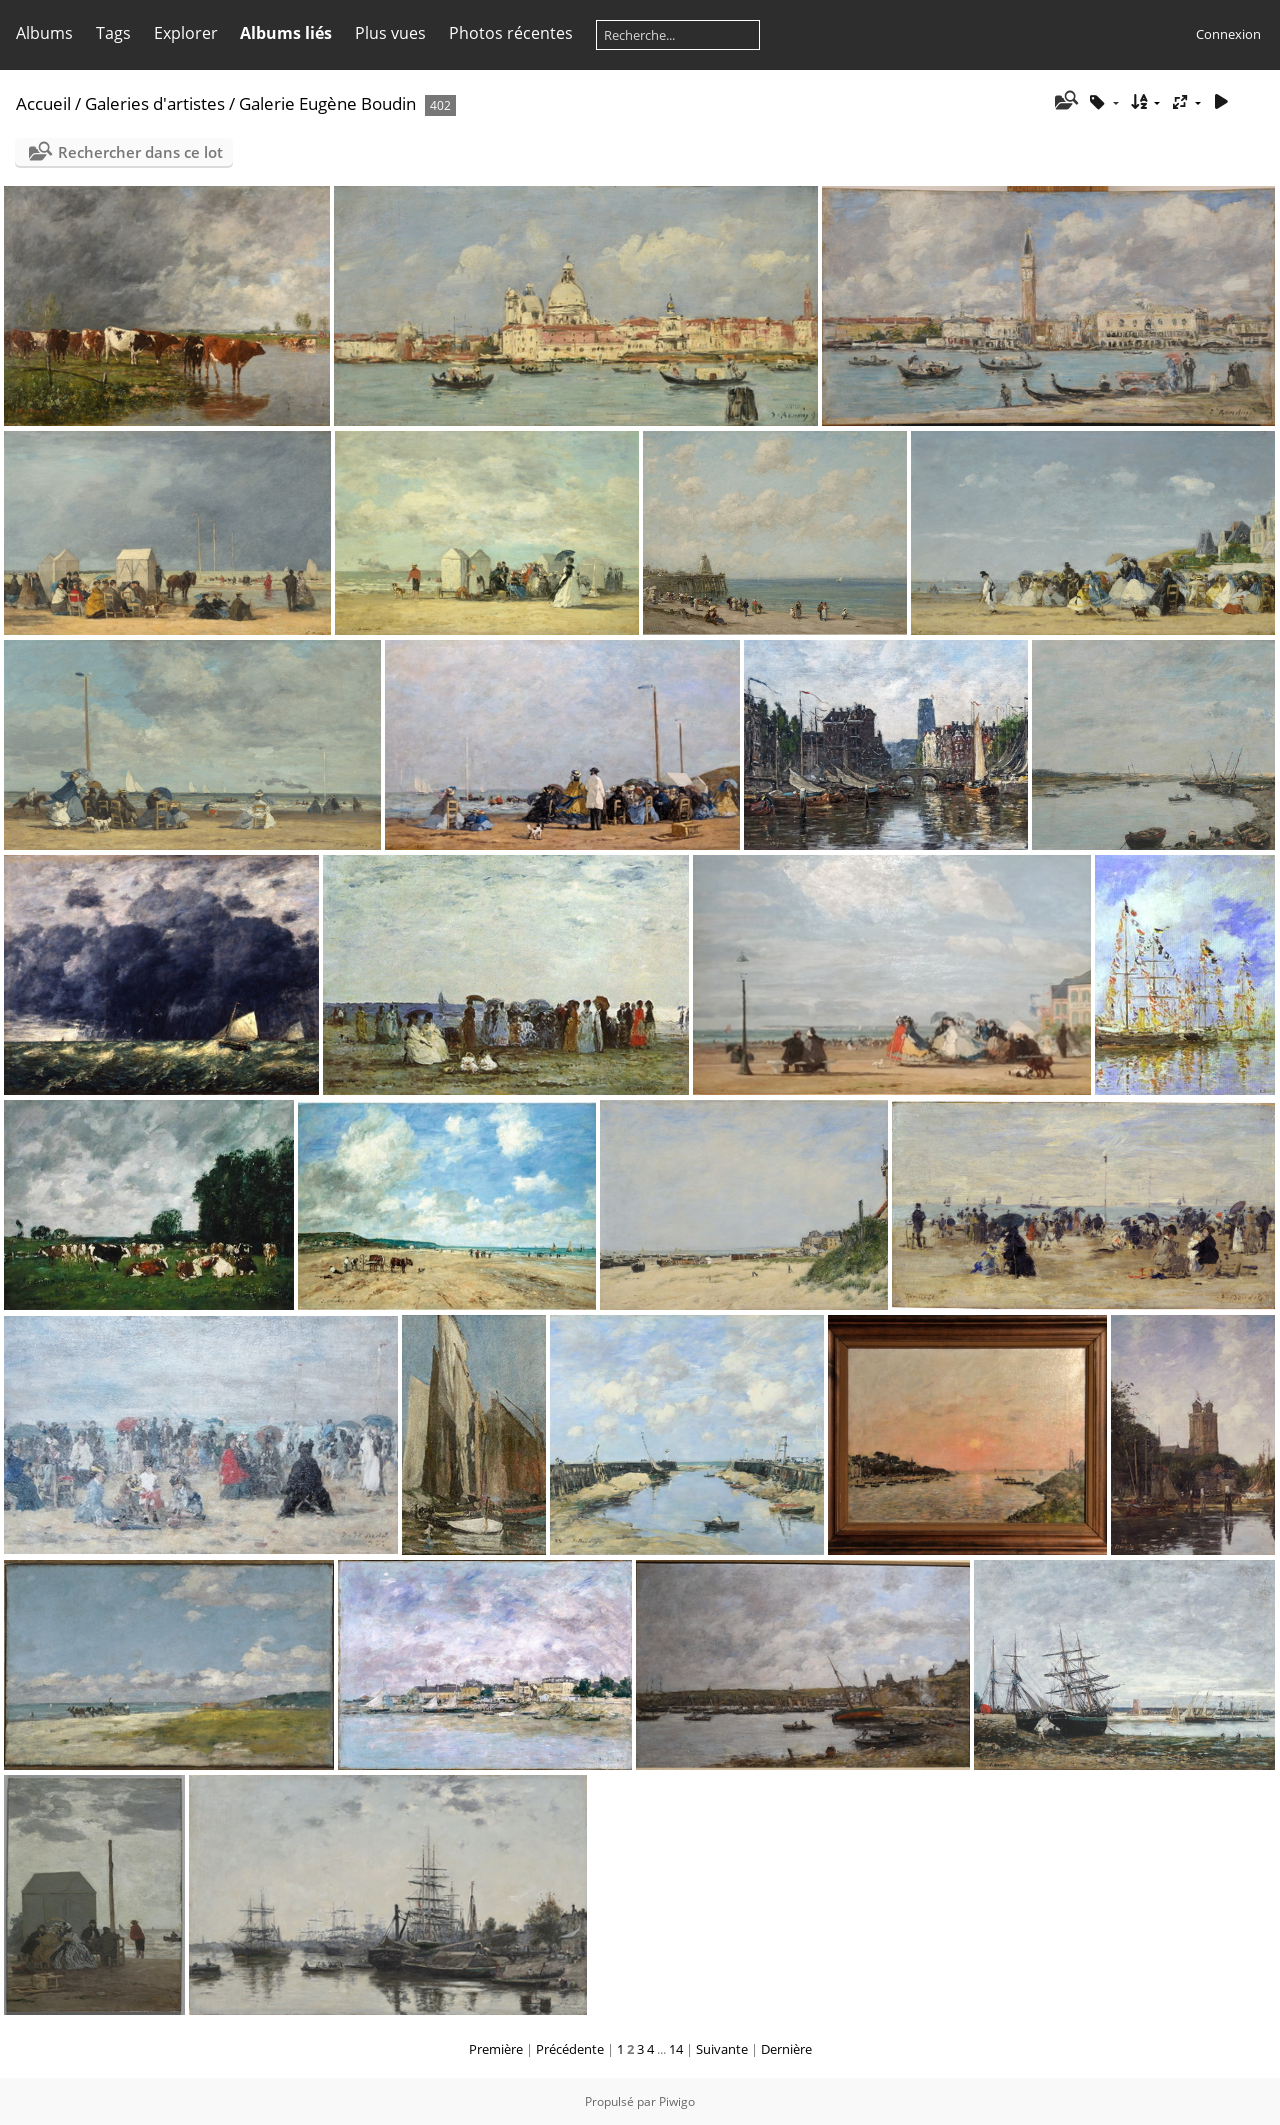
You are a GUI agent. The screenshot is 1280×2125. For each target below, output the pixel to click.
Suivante (722, 2049)
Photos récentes (511, 33)
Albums (44, 33)
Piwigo (677, 2101)
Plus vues (390, 33)
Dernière (786, 2049)
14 (676, 2049)
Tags (113, 33)
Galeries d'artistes (155, 103)
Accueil (43, 103)
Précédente (570, 2049)
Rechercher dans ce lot (140, 152)
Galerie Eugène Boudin (327, 103)
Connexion (1228, 34)
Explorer (186, 33)
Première (496, 2049)
